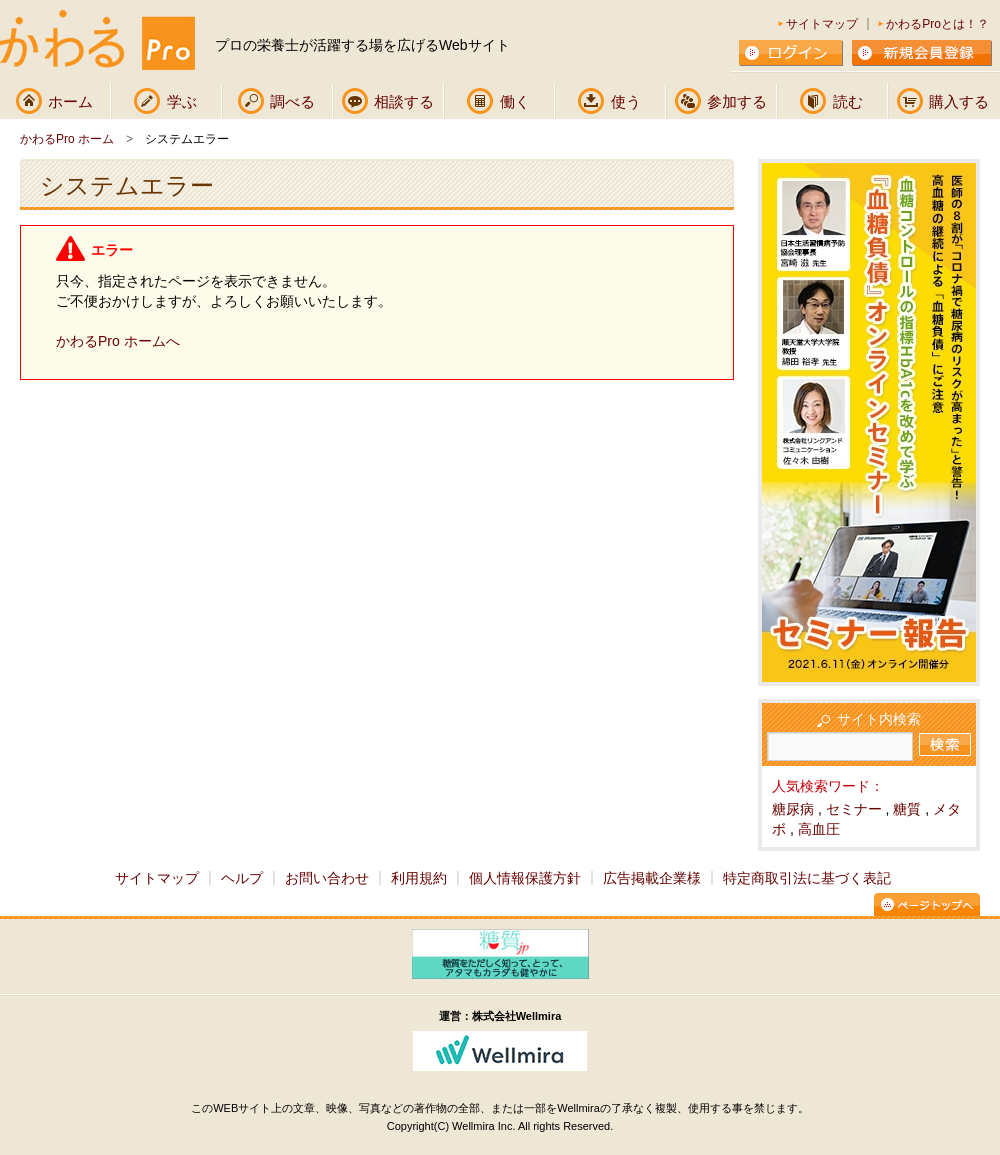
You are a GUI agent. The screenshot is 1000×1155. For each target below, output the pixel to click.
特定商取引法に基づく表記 (807, 878)
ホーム (70, 101)
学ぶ (182, 101)
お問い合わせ (327, 878)
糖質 (907, 809)
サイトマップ (822, 24)
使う (626, 101)
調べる (292, 101)
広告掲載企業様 (652, 878)
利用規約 (419, 878)
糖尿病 (793, 809)
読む (848, 101)
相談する (404, 101)
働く (515, 101)
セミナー (854, 809)
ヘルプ (242, 878)
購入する (959, 101)
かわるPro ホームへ (118, 341)
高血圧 (819, 829)
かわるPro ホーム (67, 139)
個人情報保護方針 (525, 878)
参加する (737, 101)
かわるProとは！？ (937, 24)
